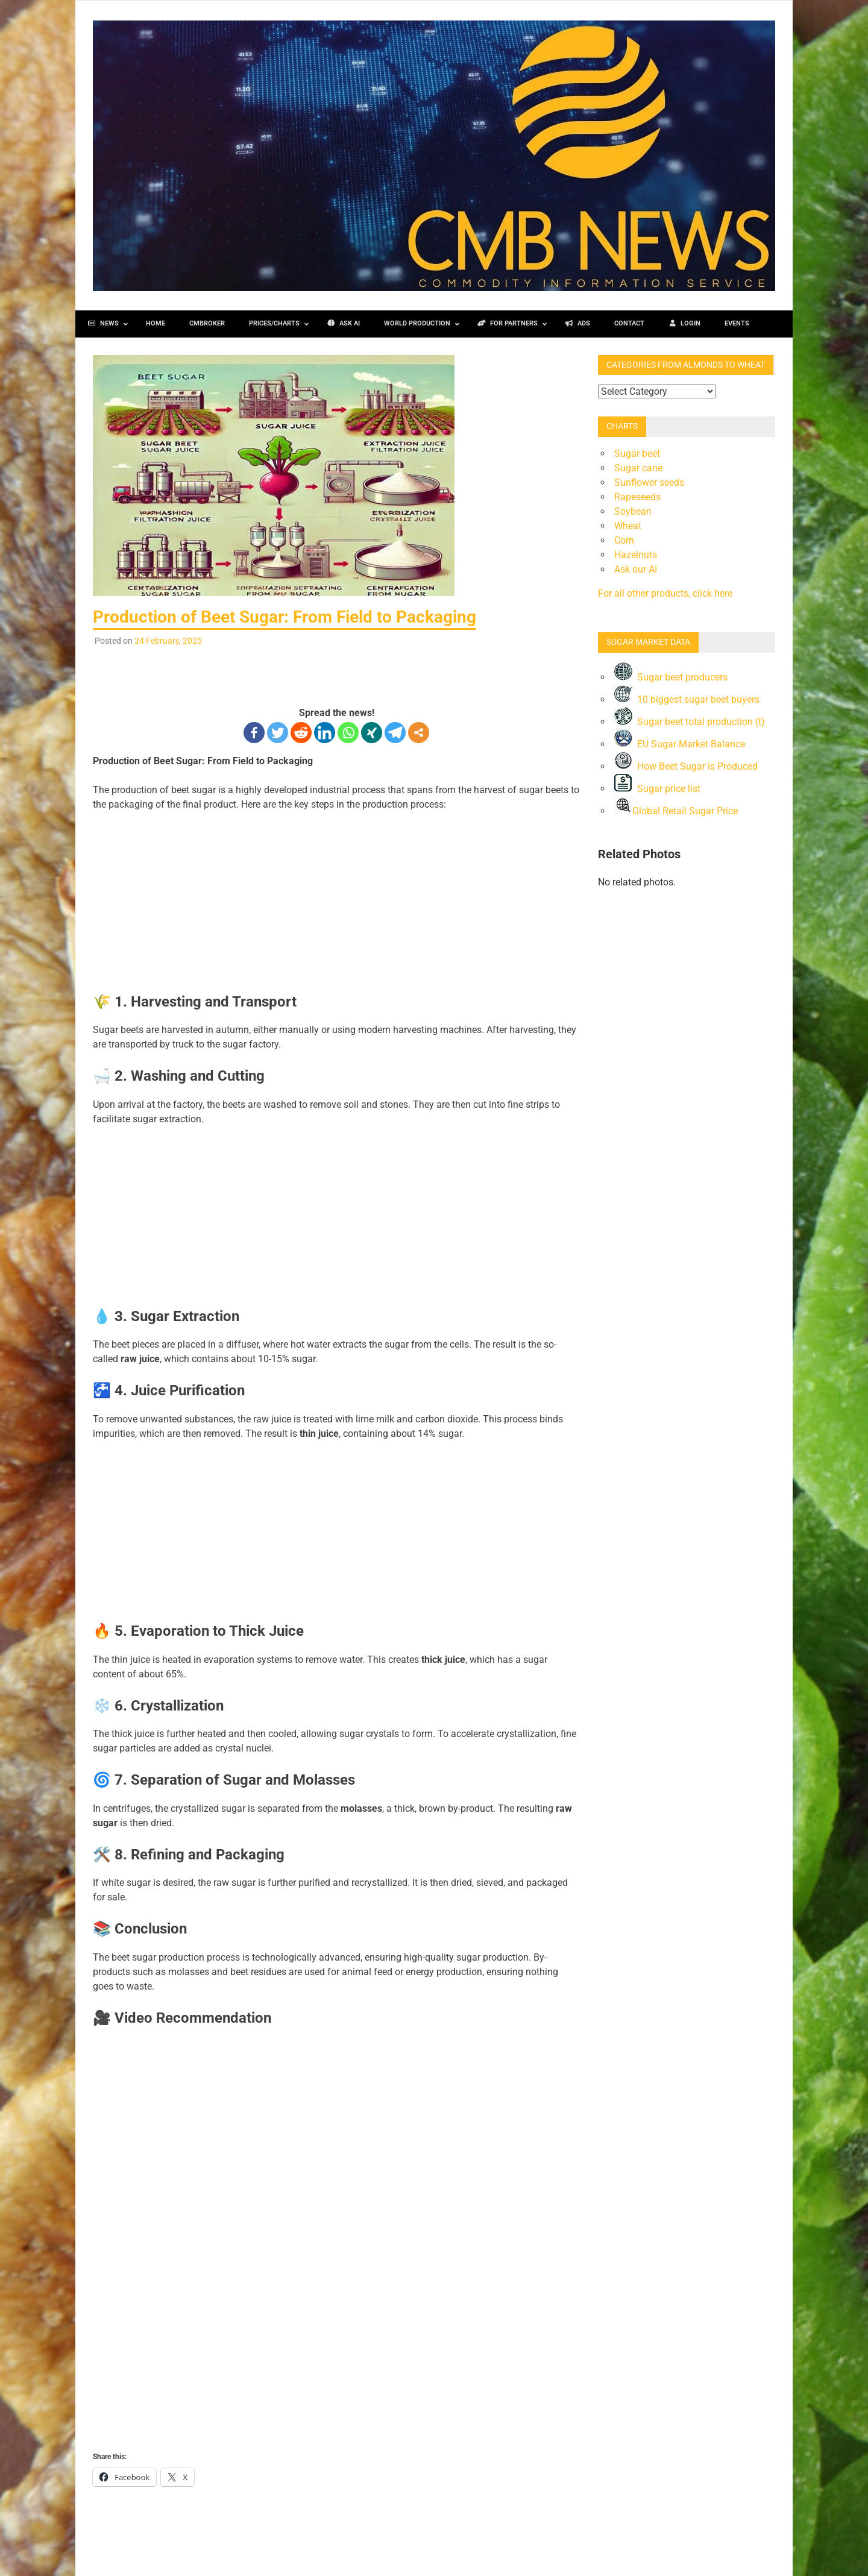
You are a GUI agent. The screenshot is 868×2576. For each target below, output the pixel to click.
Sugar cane (638, 468)
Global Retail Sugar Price (676, 811)
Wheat (627, 526)
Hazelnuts (635, 555)
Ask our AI (635, 569)
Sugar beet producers (671, 677)
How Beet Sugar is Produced (686, 766)
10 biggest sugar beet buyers (687, 699)
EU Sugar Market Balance (679, 744)
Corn (624, 540)
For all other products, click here (665, 593)
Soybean (633, 511)
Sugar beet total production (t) (689, 721)
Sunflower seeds (649, 482)
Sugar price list (657, 788)
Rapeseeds (637, 497)
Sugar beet (637, 453)
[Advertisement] (336, 674)
